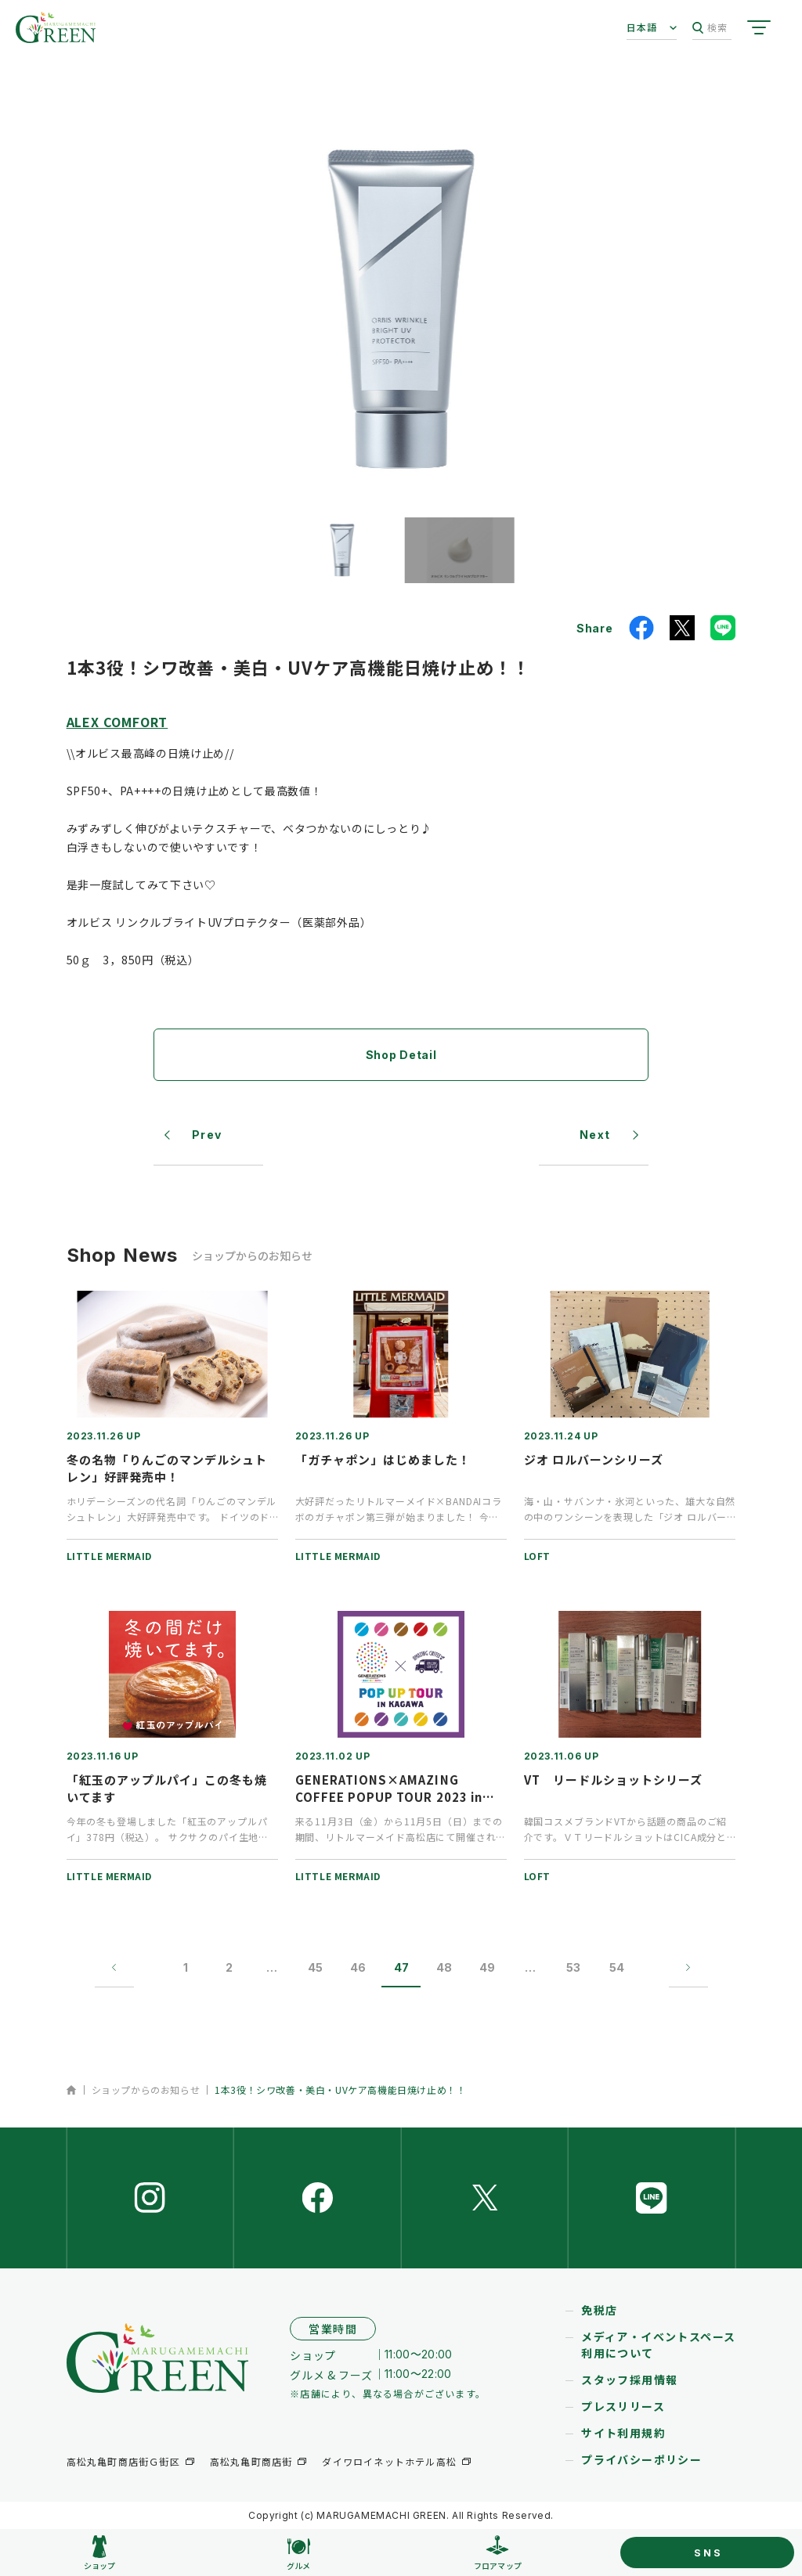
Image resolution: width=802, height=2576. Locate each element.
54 (616, 1967)
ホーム (72, 2090)
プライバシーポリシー (641, 2459)
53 (573, 1967)
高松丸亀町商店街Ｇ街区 (123, 2461)
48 (444, 1967)
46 (358, 1967)
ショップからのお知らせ (146, 2089)
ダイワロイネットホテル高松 (389, 2461)
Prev (207, 1134)
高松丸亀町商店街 (251, 2461)
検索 (710, 27)
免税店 (599, 2310)
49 (487, 1967)
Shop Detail (401, 1054)
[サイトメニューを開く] (759, 27)
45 (315, 1967)
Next (595, 1134)
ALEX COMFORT (117, 721)
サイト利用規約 (623, 2433)
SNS (708, 2552)
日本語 (642, 27)
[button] (342, 550)
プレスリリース (623, 2406)
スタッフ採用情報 (629, 2379)
